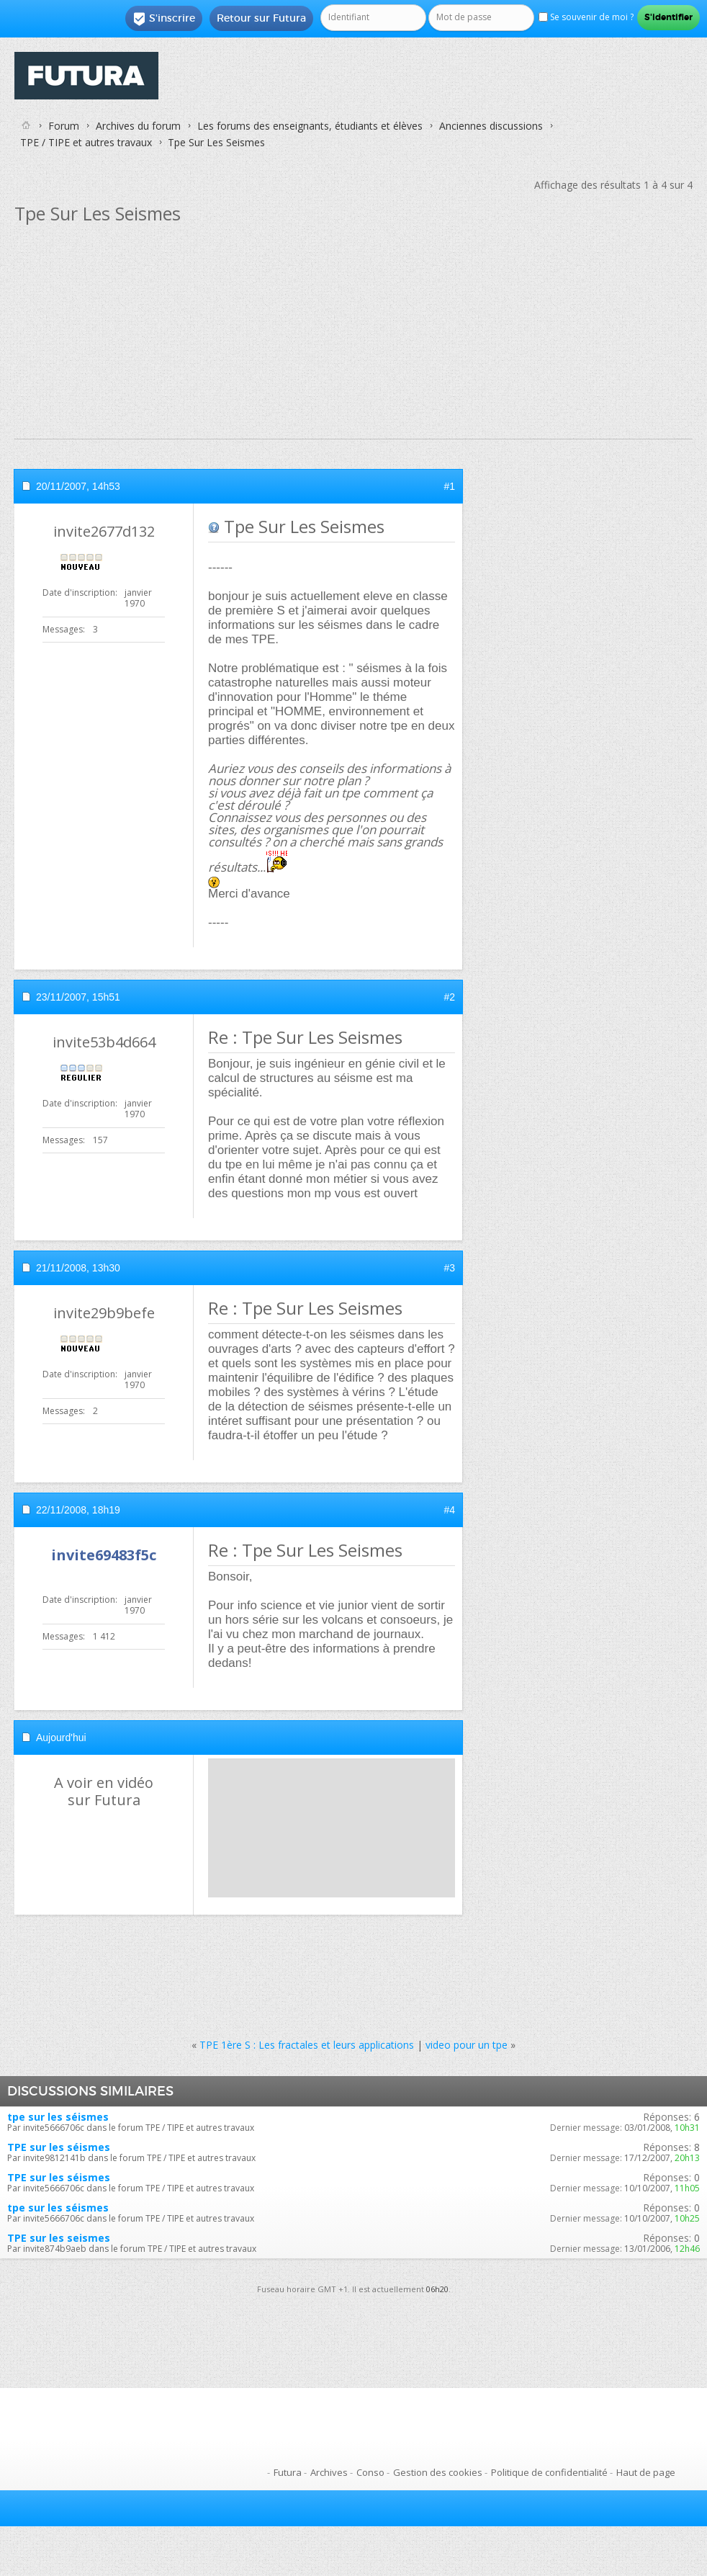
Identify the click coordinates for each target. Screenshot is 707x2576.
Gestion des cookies (437, 2472)
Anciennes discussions (491, 126)
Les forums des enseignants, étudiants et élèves (310, 126)
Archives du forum (138, 126)
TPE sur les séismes (58, 2147)
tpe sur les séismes (58, 2117)
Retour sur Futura (261, 18)
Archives (329, 2472)
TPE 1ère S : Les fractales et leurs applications (306, 2045)
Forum (63, 126)
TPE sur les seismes (58, 2238)
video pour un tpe (466, 2045)
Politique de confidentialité (549, 2472)
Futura (288, 2472)
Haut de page (645, 2472)
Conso (370, 2472)
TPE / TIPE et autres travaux (86, 142)
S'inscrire (163, 19)
